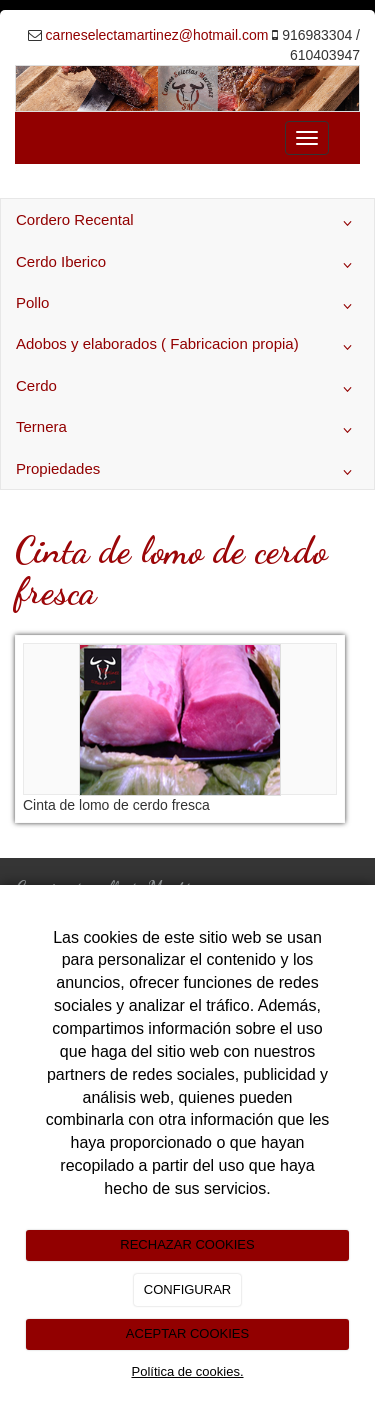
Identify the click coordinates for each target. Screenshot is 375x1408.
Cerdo (187, 389)
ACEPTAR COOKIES (187, 1333)
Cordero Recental (187, 223)
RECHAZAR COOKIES (187, 1244)
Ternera (187, 430)
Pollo (187, 306)
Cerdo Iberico (187, 265)
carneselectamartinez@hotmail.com (157, 35)
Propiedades (187, 472)
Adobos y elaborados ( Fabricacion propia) (187, 347)
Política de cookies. (187, 1371)
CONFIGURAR (187, 1289)
